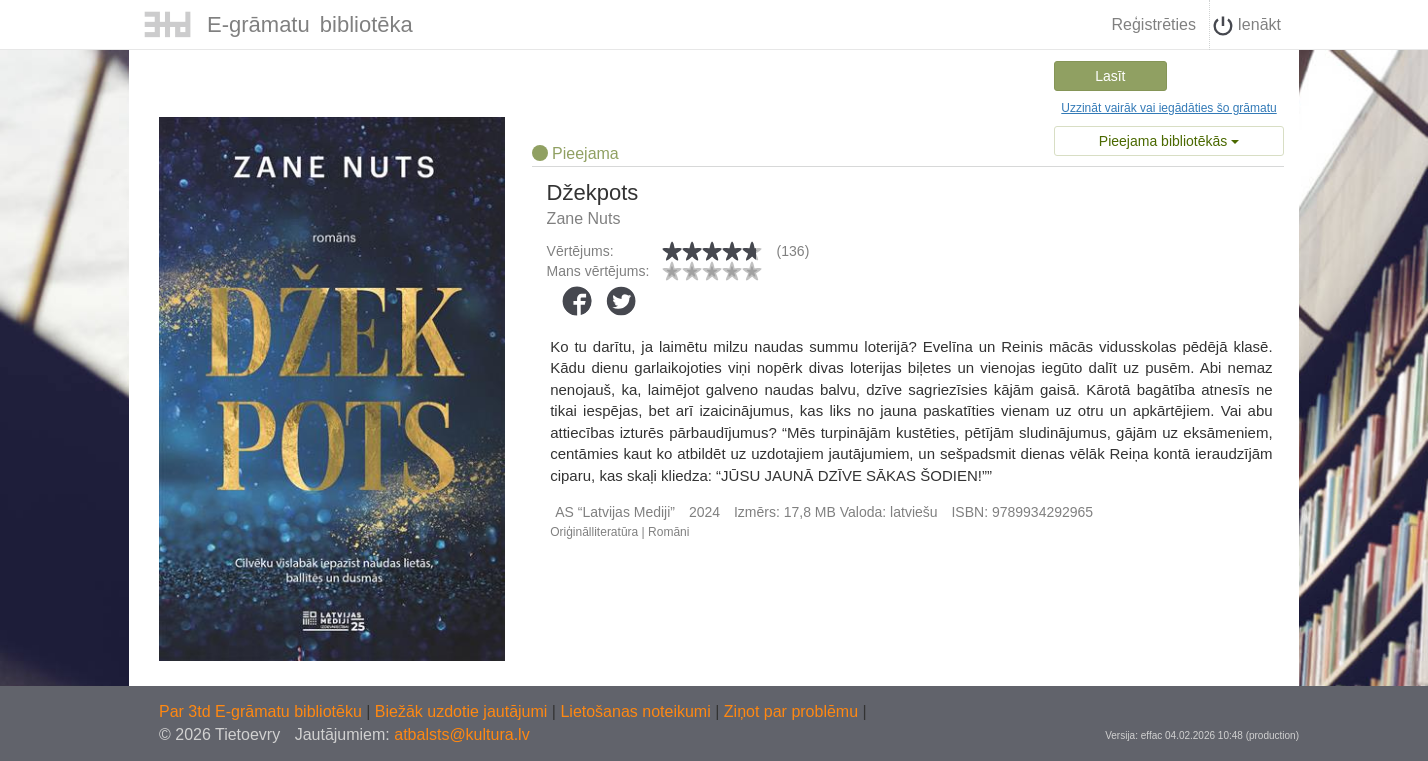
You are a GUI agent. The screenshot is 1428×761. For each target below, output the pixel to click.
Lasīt (1110, 76)
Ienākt (1247, 26)
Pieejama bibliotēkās (1169, 141)
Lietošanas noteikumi (637, 711)
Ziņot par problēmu (791, 711)
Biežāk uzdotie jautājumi (463, 711)
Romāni (668, 532)
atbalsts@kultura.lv (461, 734)
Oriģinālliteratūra (594, 532)
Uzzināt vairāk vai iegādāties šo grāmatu (1168, 108)
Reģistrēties (1153, 24)
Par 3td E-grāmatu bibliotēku (262, 711)
